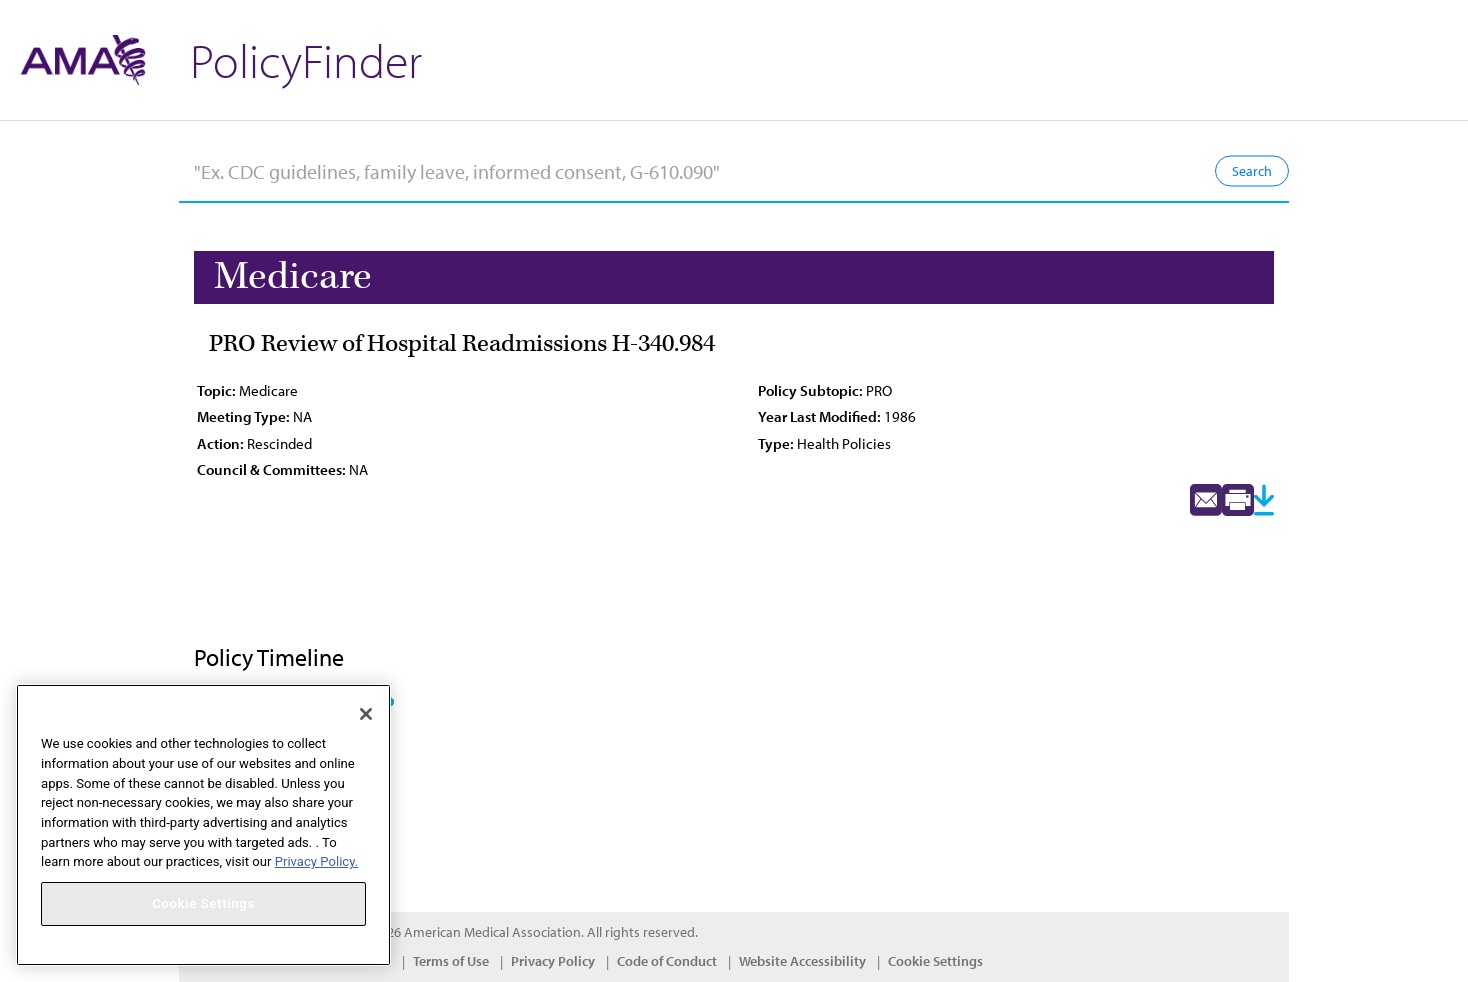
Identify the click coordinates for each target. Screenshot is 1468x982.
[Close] (366, 714)
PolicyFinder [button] (306, 59)
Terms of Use (451, 961)
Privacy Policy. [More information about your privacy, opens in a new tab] (316, 861)
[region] (203, 825)
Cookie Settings (935, 961)
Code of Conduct (667, 961)
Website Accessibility (802, 961)
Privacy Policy (553, 961)
